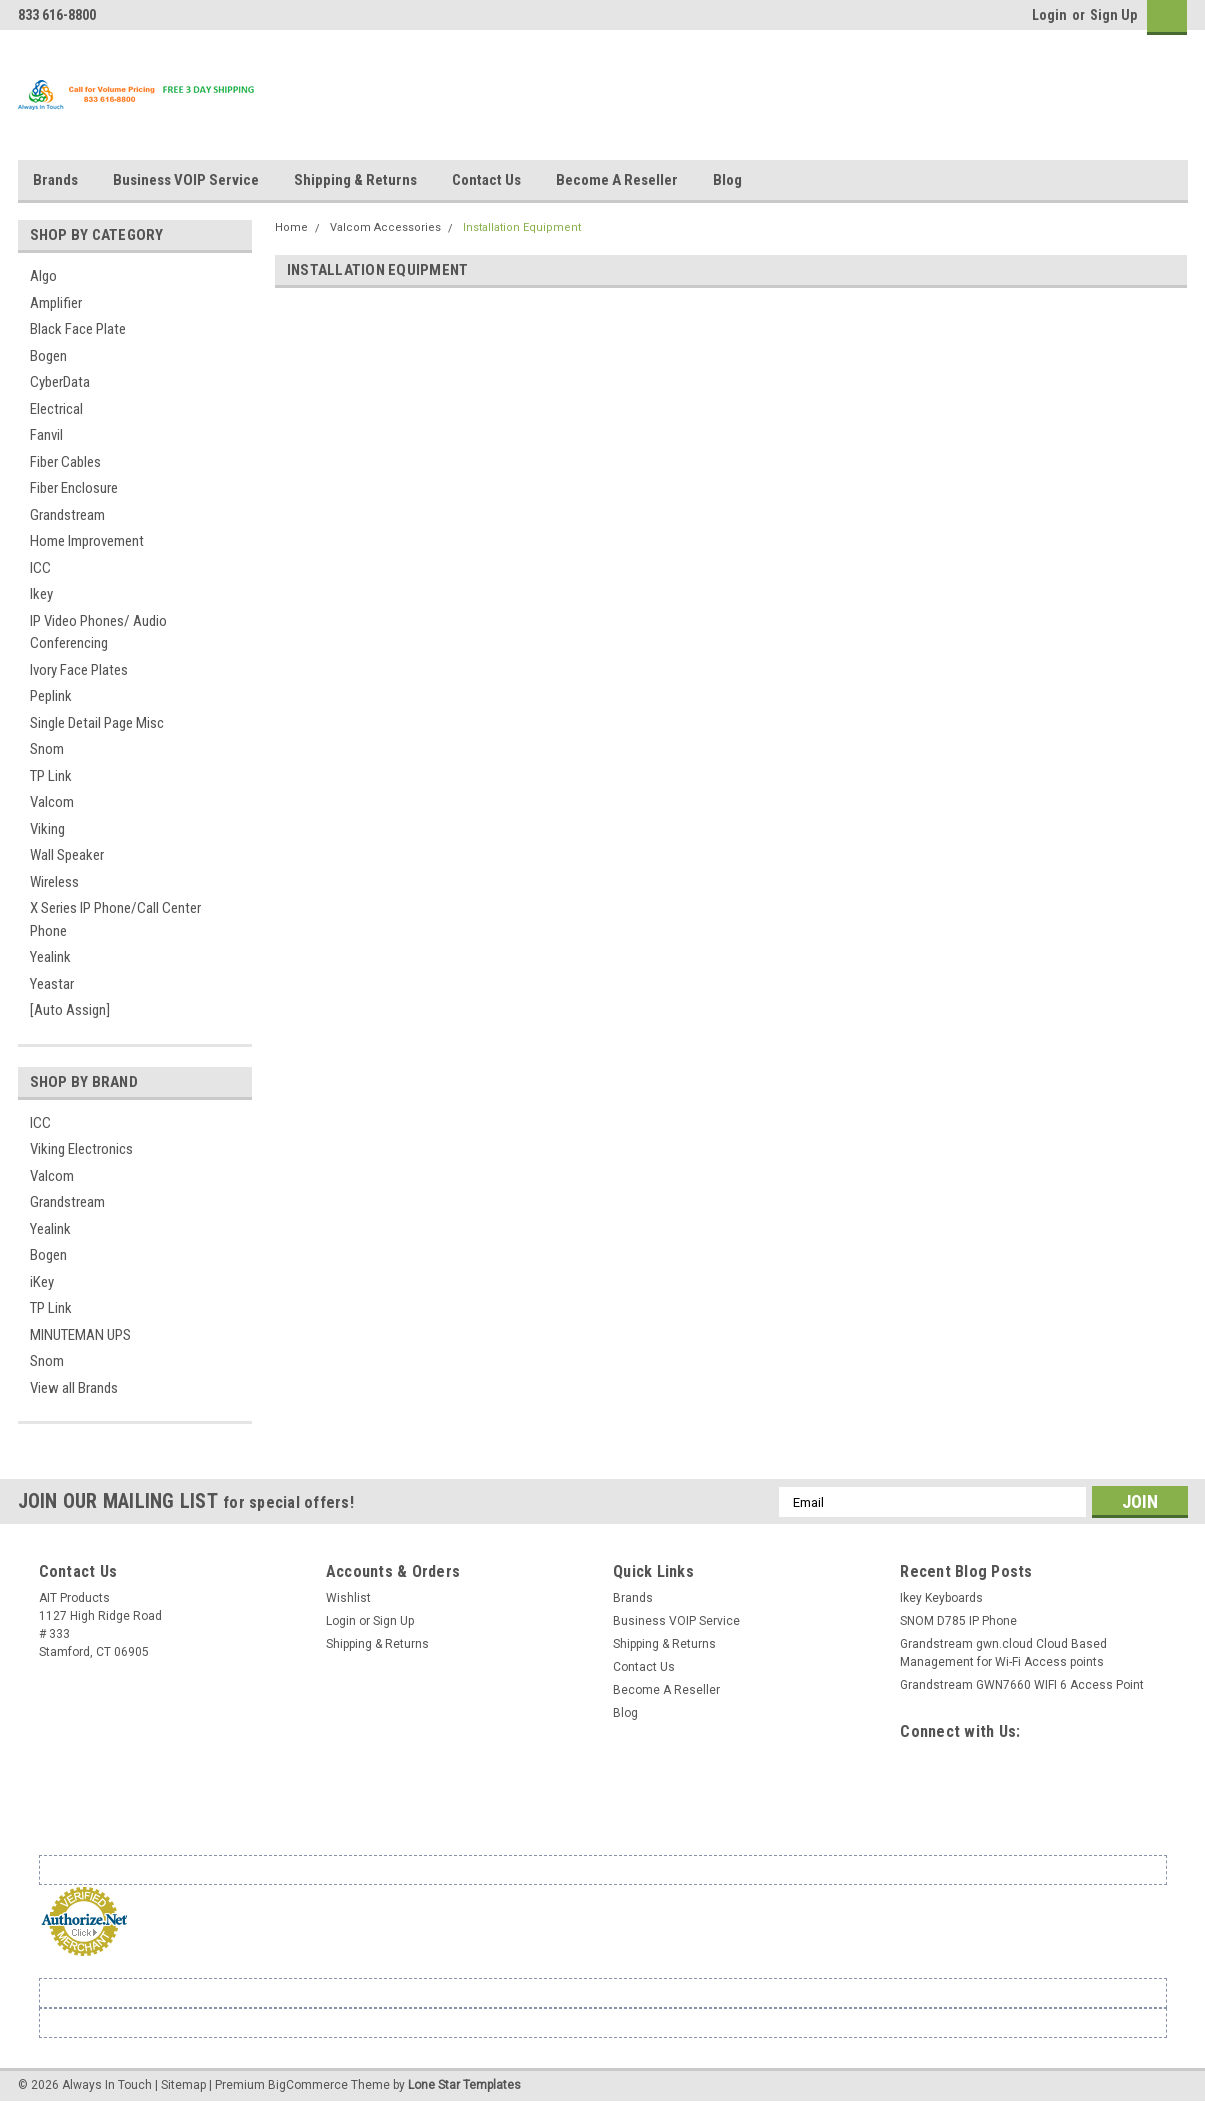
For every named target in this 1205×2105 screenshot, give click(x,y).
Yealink (50, 957)
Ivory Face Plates (79, 670)
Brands (55, 180)
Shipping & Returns (355, 180)
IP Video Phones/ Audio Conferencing (98, 632)
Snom (47, 749)
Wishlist (348, 1598)
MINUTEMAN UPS (80, 1335)
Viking (47, 829)
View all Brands (74, 1388)
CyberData (60, 382)
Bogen (48, 356)
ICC (40, 568)
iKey (42, 1282)
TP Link (51, 776)
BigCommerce (308, 2085)
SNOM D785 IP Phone (958, 1621)
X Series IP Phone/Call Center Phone (115, 919)
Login (1049, 15)
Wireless (54, 882)
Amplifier (56, 303)
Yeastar (52, 984)
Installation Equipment (522, 227)
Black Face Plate (78, 329)
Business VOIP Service (186, 180)
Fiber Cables (65, 462)
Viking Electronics (81, 1149)
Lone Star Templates (464, 2085)
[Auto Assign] (70, 1010)
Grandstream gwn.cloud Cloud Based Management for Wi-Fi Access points (1003, 1653)
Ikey (41, 594)
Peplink (51, 696)
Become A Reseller (617, 180)
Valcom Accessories (385, 227)
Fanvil (46, 435)
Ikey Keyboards (941, 1598)
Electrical (56, 409)
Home (291, 227)
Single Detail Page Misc (97, 723)
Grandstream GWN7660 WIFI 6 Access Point (1022, 1685)
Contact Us (486, 180)
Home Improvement (87, 541)
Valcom (52, 802)
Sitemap (183, 2085)
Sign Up (1113, 15)
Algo (43, 276)
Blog (727, 180)
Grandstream (67, 515)
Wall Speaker (67, 855)
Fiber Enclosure (74, 488)
